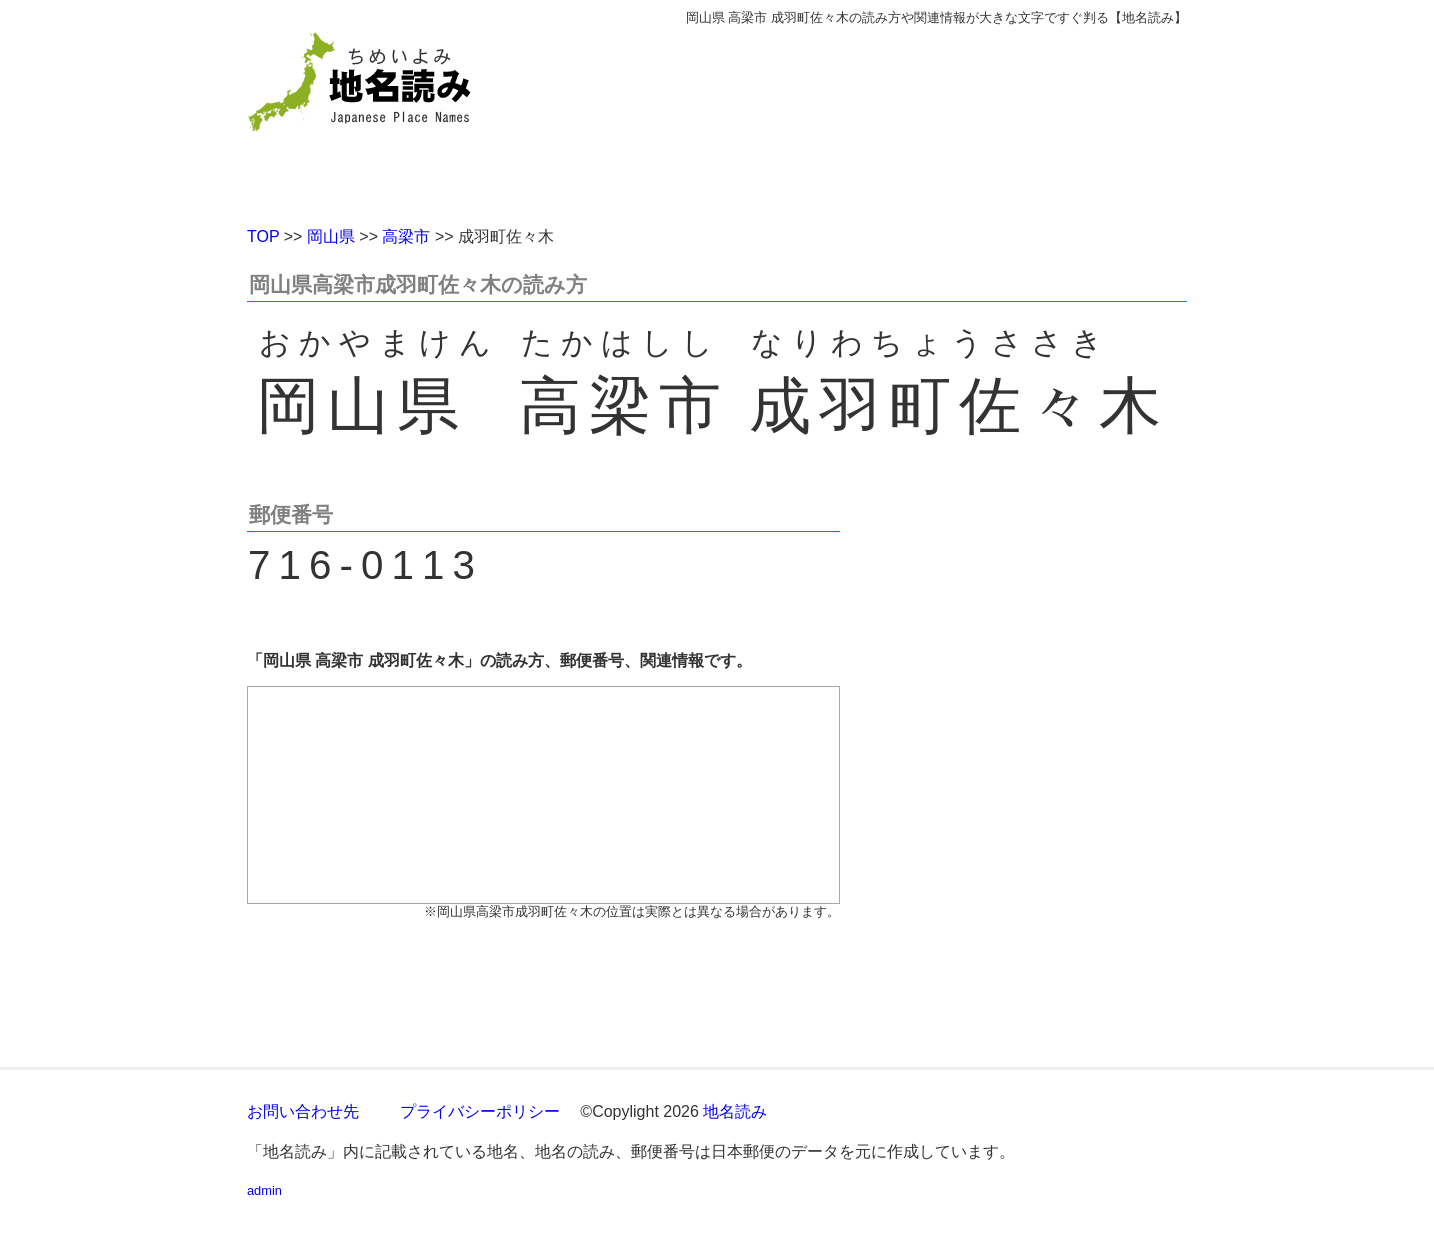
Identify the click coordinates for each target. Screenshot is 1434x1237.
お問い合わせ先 (303, 1111)
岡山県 (331, 236)
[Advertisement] (862, 118)
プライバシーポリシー (480, 1111)
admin (264, 1190)
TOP (263, 236)
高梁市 (406, 236)
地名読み (735, 1111)
